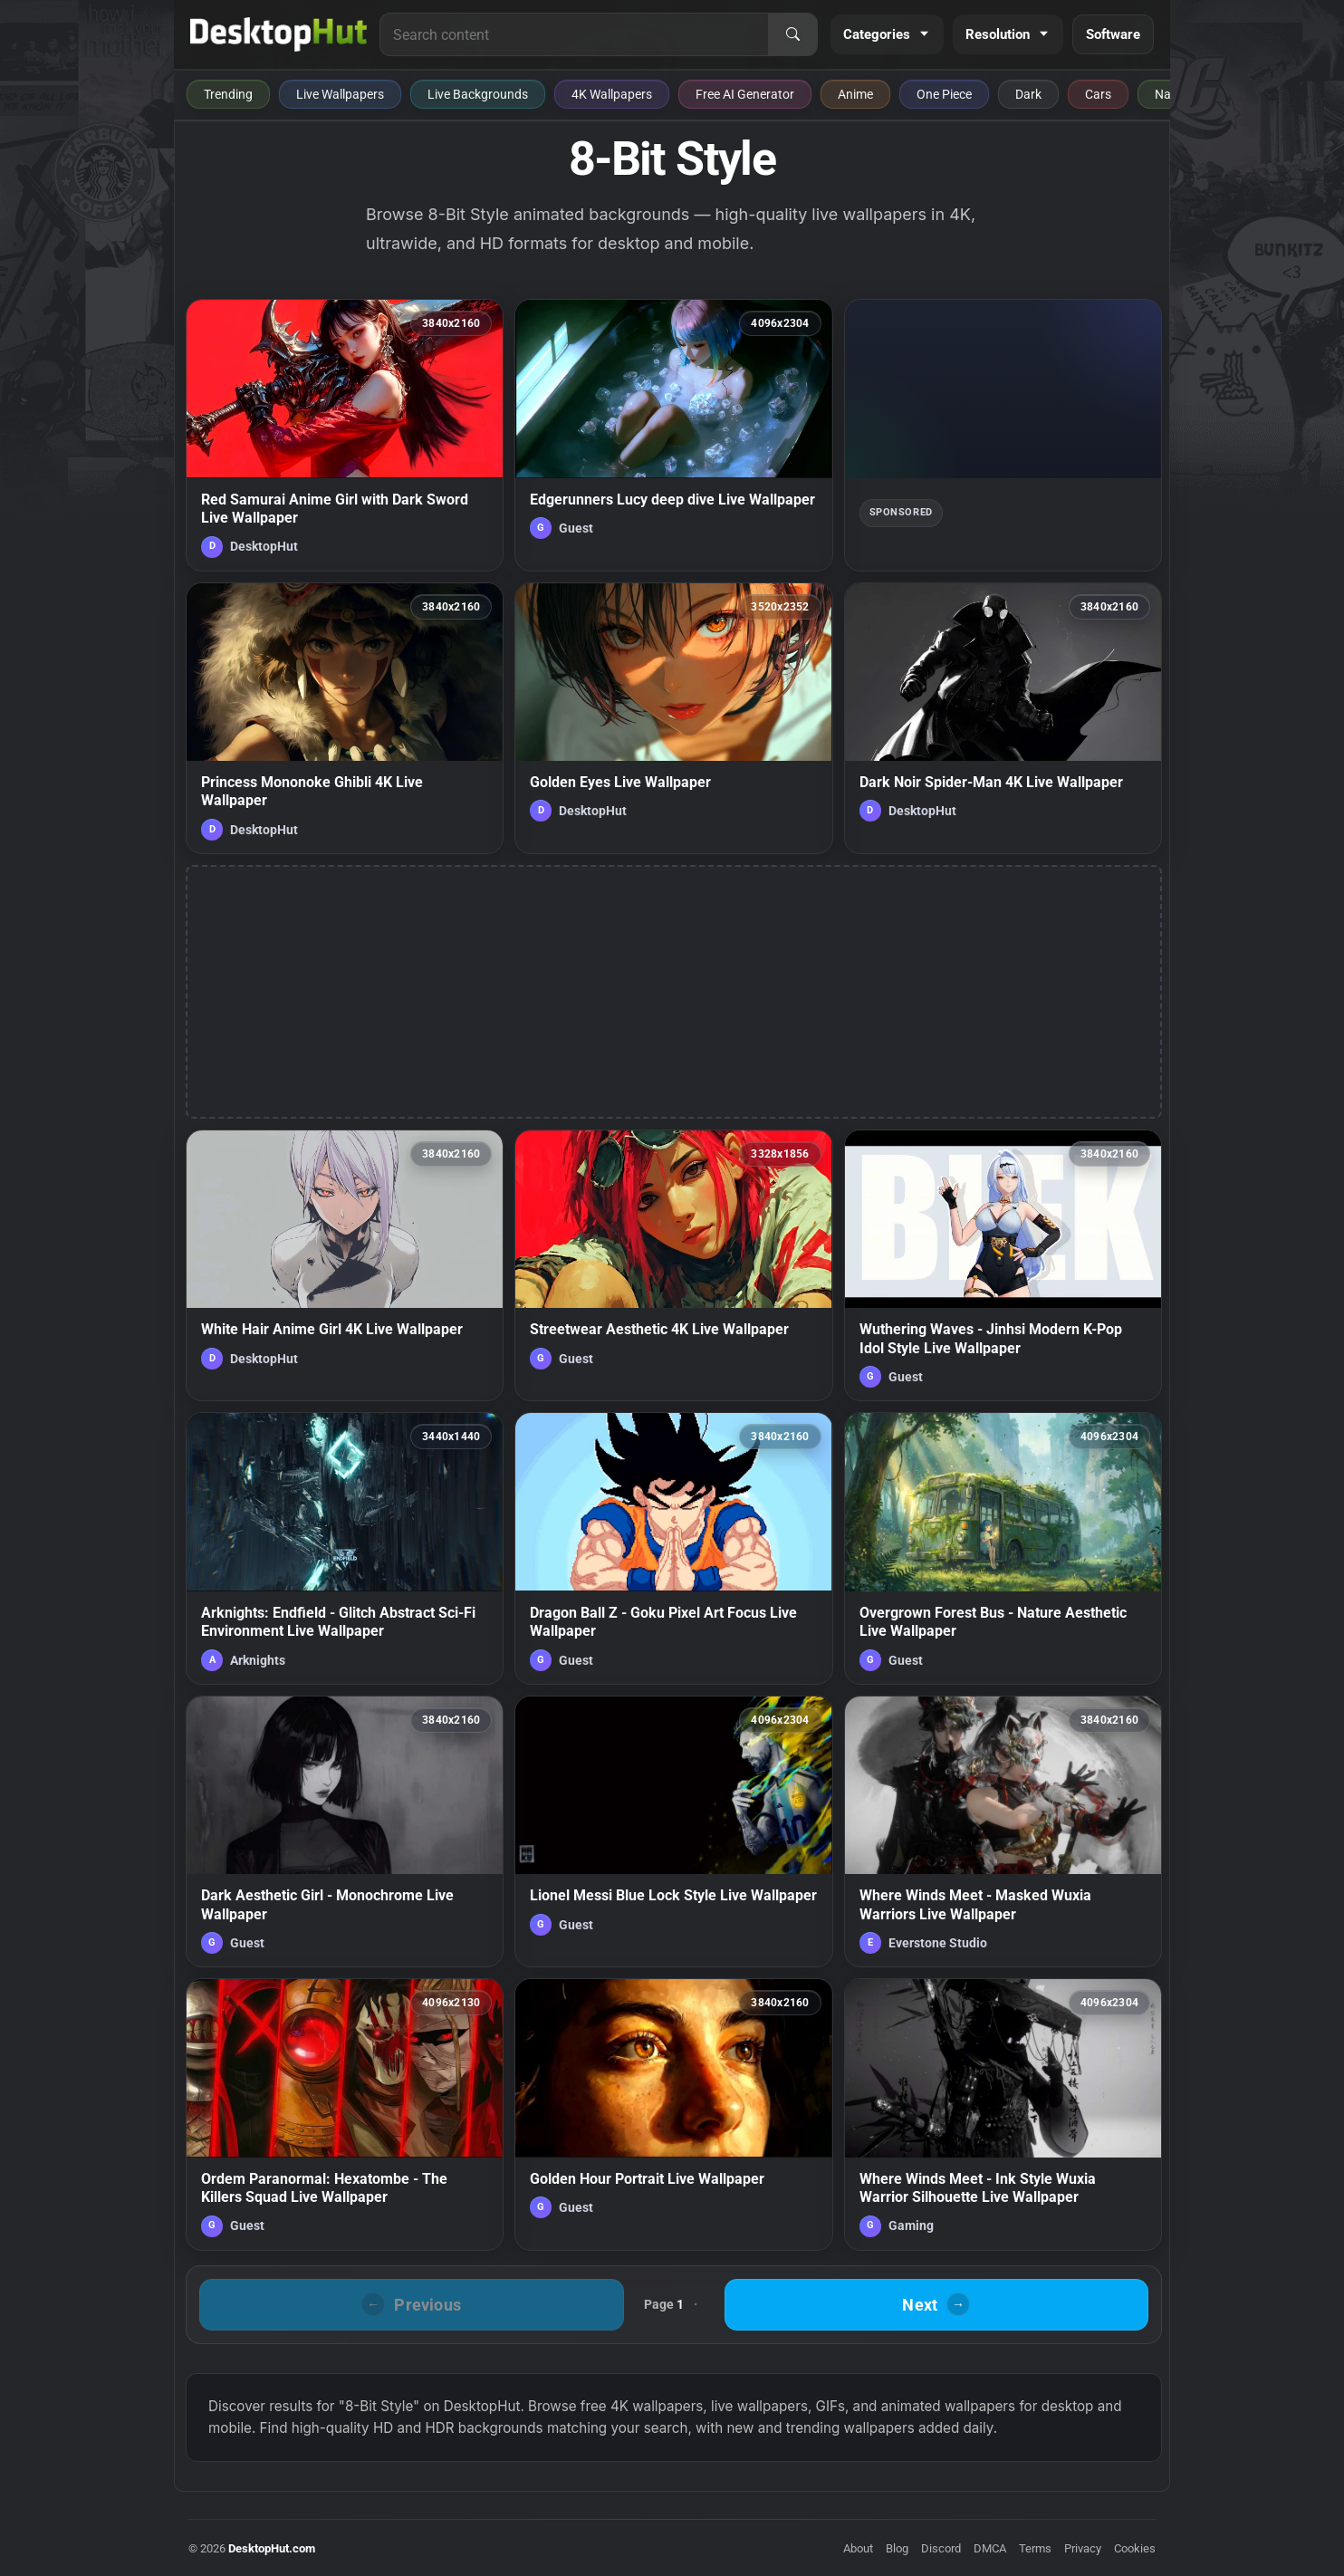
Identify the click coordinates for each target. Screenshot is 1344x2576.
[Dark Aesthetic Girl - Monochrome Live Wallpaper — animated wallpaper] (345, 1831)
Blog (897, 2548)
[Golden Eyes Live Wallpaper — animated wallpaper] (673, 718)
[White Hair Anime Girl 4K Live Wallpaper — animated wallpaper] (345, 1265)
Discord (941, 2548)
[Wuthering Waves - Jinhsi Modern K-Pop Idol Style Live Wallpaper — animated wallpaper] (1003, 1265)
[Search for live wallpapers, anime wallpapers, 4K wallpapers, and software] (574, 34)
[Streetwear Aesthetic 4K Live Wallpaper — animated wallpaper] (673, 1265)
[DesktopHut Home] (278, 34)
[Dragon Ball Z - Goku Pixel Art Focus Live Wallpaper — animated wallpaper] (673, 1548)
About (858, 2548)
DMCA (990, 2548)
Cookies (1135, 2548)
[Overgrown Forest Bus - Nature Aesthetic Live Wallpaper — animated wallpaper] (1003, 1548)
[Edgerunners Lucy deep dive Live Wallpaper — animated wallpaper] (673, 435)
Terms (1035, 2548)
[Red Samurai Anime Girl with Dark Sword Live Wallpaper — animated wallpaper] (345, 435)
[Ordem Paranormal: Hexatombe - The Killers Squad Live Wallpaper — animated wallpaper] (345, 2114)
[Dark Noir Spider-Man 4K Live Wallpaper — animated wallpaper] (1003, 718)
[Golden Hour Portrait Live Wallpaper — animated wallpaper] (673, 2114)
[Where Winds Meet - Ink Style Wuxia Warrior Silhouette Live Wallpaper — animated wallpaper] (1003, 2114)
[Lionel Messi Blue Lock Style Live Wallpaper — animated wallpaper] (673, 1831)
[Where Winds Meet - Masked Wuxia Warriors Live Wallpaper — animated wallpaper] (1003, 1831)
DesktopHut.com (271, 2548)
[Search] (792, 34)
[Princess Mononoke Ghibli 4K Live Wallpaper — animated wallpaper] (345, 718)
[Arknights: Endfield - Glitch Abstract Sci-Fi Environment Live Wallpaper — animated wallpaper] (345, 1548)
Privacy (1082, 2548)
